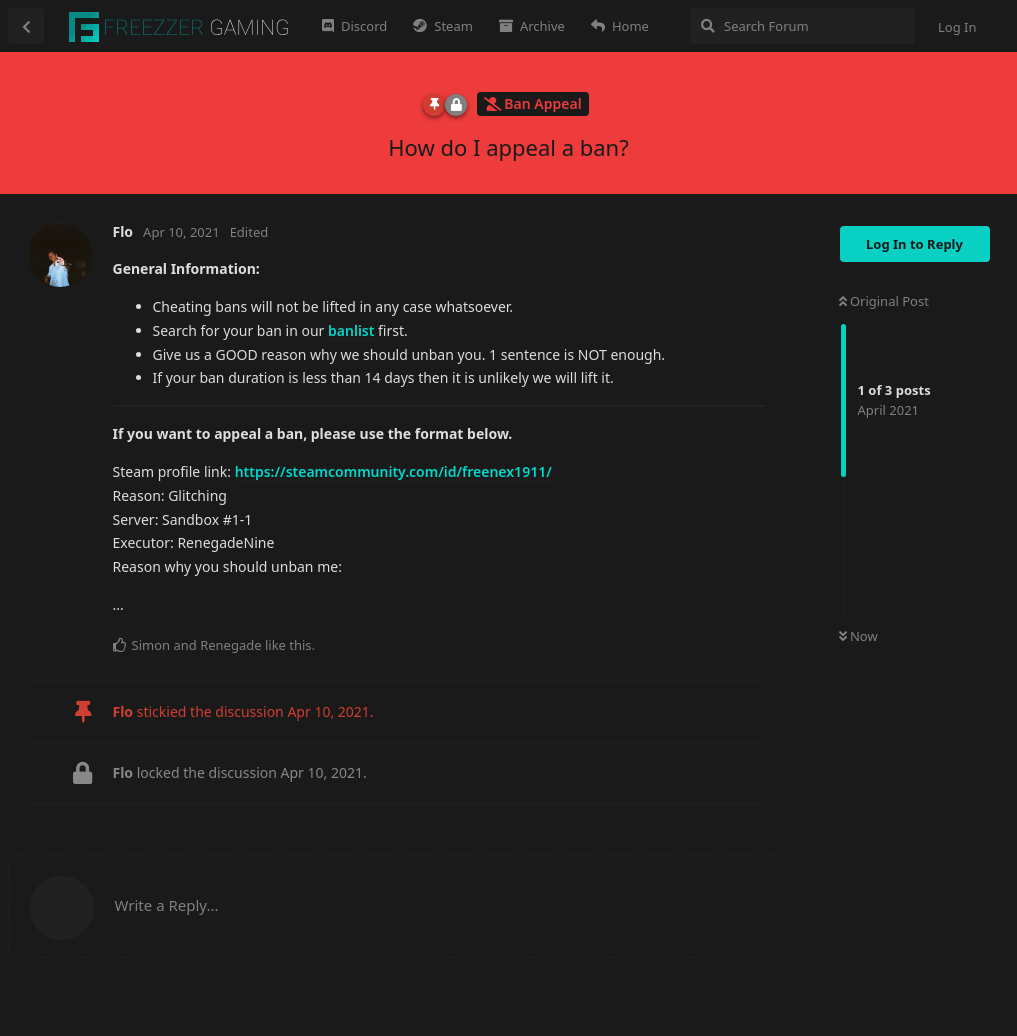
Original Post (884, 301)
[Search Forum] (802, 26)
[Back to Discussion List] (26, 26)
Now (858, 636)
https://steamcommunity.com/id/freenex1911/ (393, 471)
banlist (351, 330)
